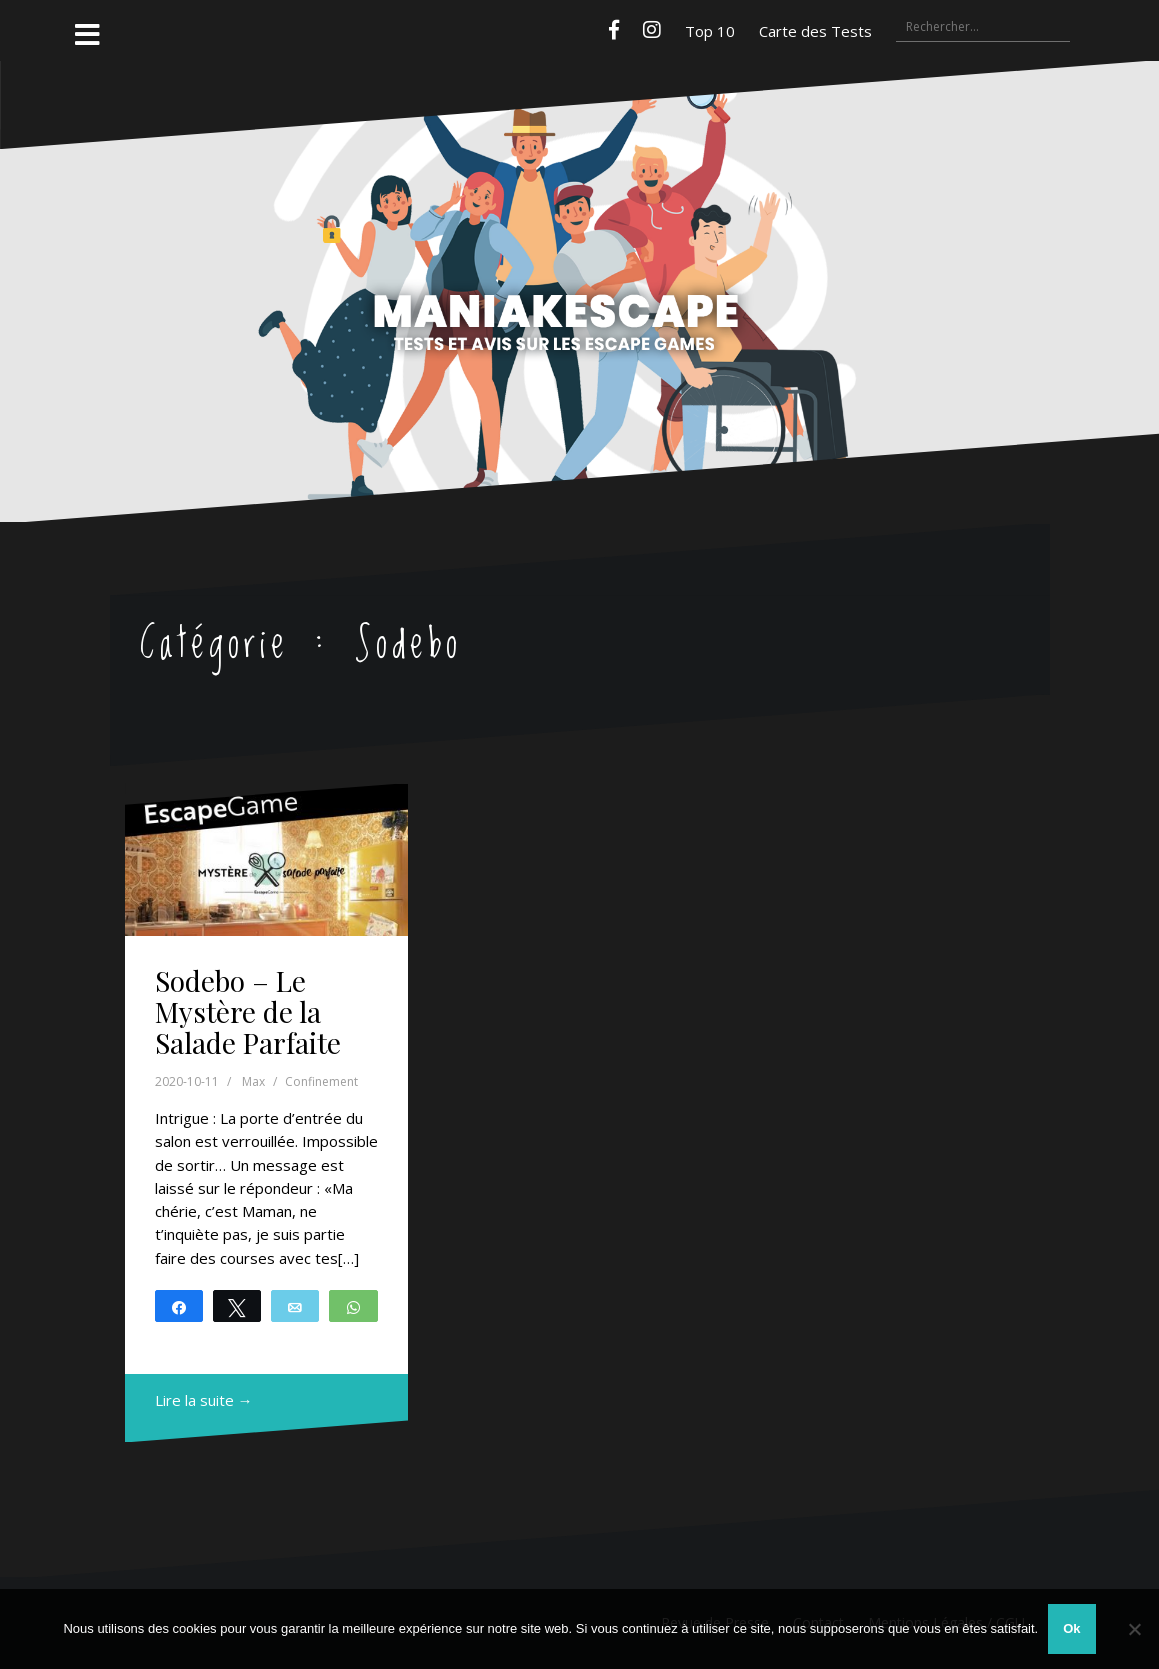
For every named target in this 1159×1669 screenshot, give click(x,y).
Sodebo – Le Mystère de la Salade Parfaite (248, 1011)
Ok (1071, 1628)
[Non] (1134, 1629)
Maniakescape (580, 252)
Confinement (321, 1081)
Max (253, 1081)
